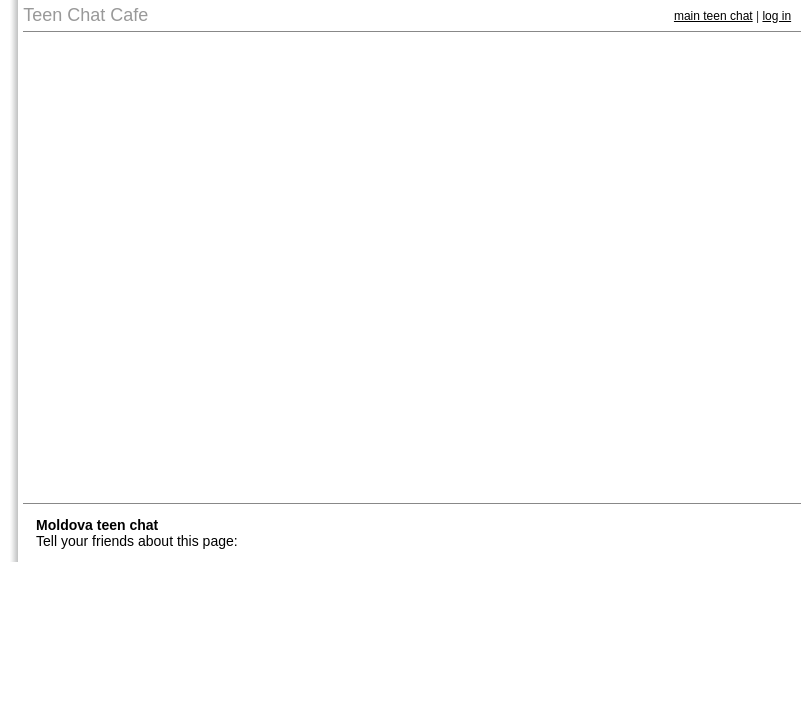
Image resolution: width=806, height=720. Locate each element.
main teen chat (713, 16)
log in (776, 16)
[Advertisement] (235, 267)
